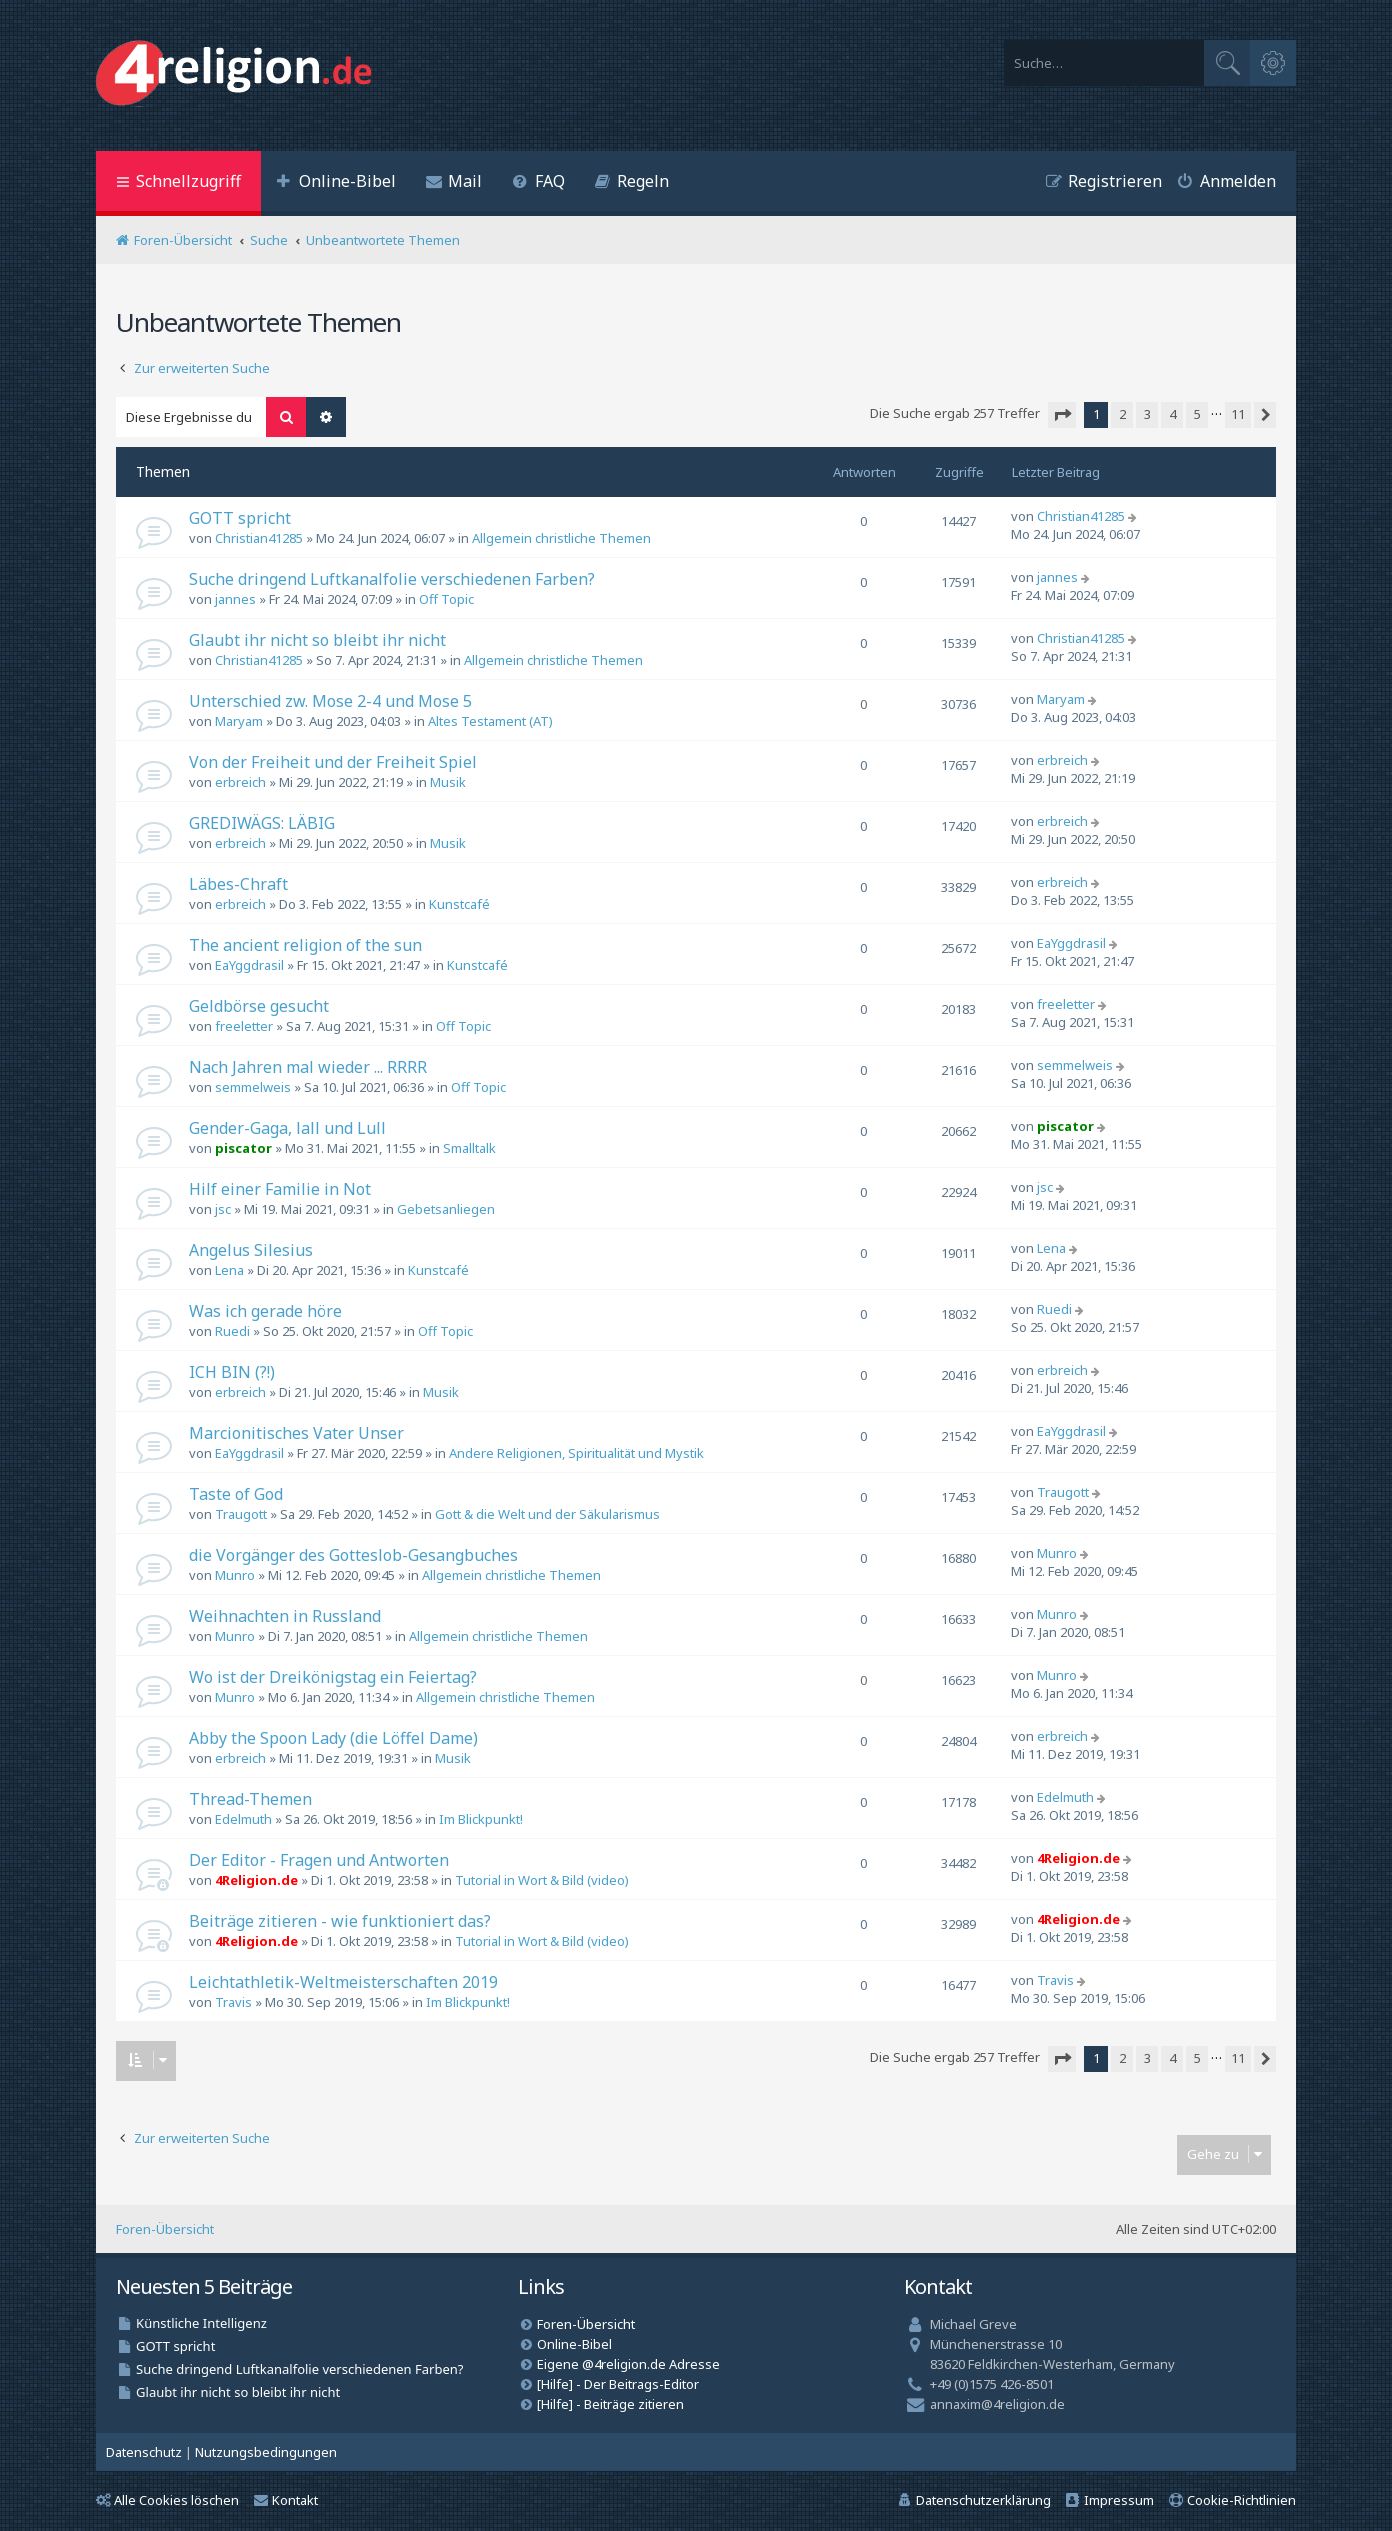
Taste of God (236, 1494)
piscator (243, 1148)
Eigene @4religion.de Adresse (628, 2364)
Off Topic (446, 599)
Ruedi (232, 1331)
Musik (448, 782)
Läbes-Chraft (238, 884)
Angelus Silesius (251, 1250)
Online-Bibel (574, 2344)
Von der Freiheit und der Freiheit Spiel (333, 762)
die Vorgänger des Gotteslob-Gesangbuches (353, 1555)
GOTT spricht (240, 518)
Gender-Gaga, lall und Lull (287, 1128)
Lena (229, 1270)
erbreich (240, 782)
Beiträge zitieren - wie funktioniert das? (340, 1921)
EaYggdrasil (249, 965)
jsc (223, 1209)
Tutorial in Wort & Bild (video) (542, 1880)
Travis (233, 2002)
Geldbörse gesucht (259, 1006)
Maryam (239, 721)
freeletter (244, 1026)
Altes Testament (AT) (490, 721)
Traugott (241, 1514)
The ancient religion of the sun (305, 945)
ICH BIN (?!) (232, 1372)
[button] (1062, 415)
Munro (235, 1575)
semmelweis (253, 1087)
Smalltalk (469, 1148)
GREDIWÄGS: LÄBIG (262, 823)
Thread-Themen (250, 1799)
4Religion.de (256, 1880)
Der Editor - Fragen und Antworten (319, 1860)
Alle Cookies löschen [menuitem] (167, 2500)
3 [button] (1147, 414)
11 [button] (1238, 414)
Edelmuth (243, 1819)
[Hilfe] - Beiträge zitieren (610, 2404)
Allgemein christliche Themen (561, 538)
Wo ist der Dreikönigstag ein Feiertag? (333, 1677)
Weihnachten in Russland (285, 1616)
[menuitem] (336, 183)
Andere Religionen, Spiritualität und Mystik (576, 1453)
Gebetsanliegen (446, 1209)
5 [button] (1197, 414)
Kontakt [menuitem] (286, 2500)
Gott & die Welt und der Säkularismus (547, 1514)
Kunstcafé (459, 904)
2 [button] (1122, 414)
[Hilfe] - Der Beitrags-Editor (618, 2384)
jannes (235, 599)
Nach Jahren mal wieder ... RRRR (308, 1067)
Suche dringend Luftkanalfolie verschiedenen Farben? (392, 579)
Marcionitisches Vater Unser (296, 1433)
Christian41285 (259, 538)
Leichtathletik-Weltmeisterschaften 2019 (343, 1982)
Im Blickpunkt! (481, 1819)
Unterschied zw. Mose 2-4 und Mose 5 (330, 701)
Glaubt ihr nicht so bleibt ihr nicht (317, 640)
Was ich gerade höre (265, 1311)
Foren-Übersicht (165, 2229)
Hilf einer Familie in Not (280, 1189)
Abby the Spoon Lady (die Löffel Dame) (333, 1738)
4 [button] (1172, 414)
